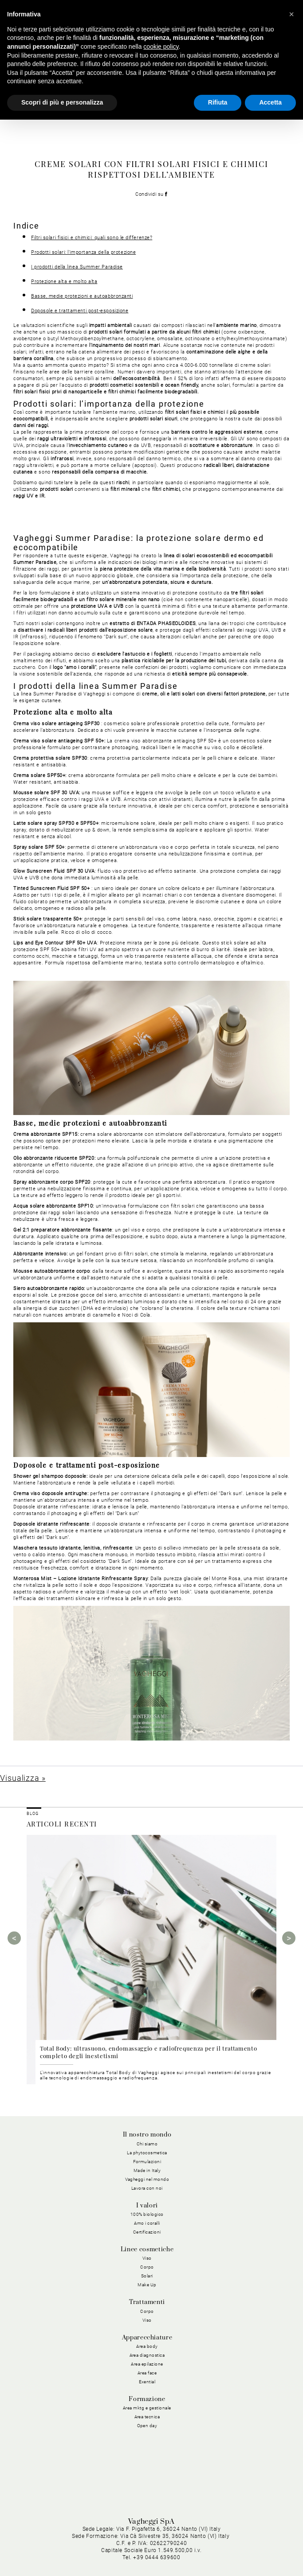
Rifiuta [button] (218, 102)
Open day (147, 2425)
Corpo (147, 2267)
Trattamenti (147, 2302)
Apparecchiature (147, 2338)
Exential (147, 2381)
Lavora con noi (147, 2188)
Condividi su (151, 194)
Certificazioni (147, 2232)
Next (289, 1938)
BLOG (33, 1813)
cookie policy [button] (160, 46)
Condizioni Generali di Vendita (158, 2553)
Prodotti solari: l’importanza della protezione (83, 252)
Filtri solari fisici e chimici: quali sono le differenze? (91, 238)
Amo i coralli (147, 2223)
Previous (14, 1938)
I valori (147, 2206)
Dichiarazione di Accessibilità (249, 2553)
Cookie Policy (176, 2542)
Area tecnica (147, 2416)
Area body (147, 2346)
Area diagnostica (147, 2355)
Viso (147, 2258)
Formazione (147, 2399)
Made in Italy (147, 2170)
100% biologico (147, 2214)
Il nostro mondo (147, 2135)
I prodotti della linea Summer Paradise (77, 267)
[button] (291, 14)
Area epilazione (147, 2364)
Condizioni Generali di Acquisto (247, 2542)
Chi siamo (147, 2143)
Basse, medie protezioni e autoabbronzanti (82, 296)
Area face (147, 2372)
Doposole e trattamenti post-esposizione (79, 311)
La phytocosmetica (147, 2152)
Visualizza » (23, 1778)
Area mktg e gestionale (147, 2407)
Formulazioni (147, 2161)
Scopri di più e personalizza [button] (62, 102)
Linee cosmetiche (147, 2250)
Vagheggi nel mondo (147, 2179)
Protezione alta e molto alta (64, 281)
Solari (147, 2275)
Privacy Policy (131, 2542)
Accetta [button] (270, 102)
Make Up (147, 2284)
